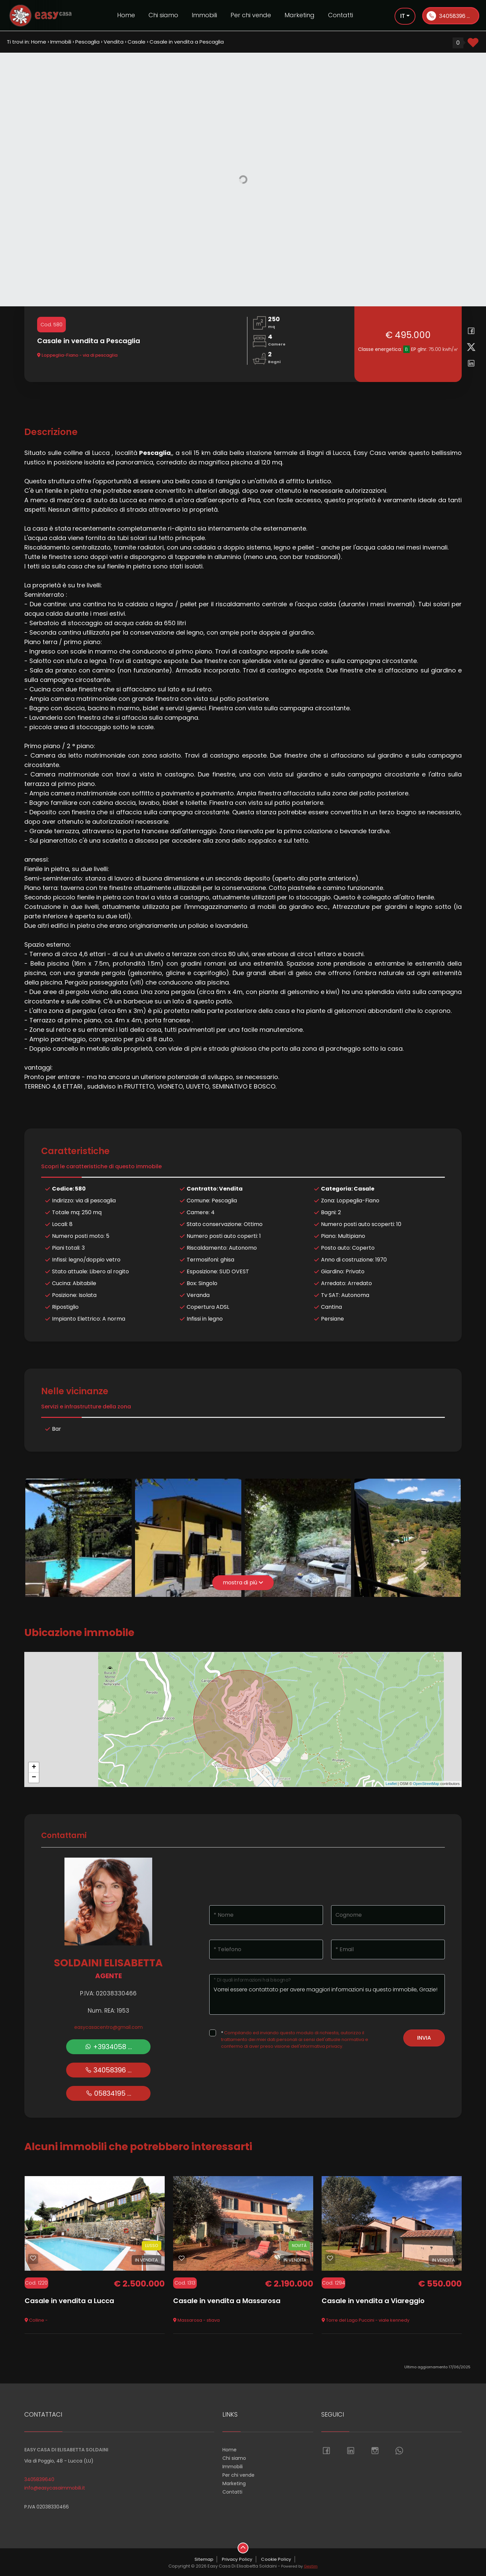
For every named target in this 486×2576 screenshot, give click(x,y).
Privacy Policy (237, 2559)
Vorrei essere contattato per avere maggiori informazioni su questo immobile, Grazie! (327, 1994)
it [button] (402, 16)
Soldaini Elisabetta (108, 1963)
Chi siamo (163, 15)
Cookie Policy (276, 2559)
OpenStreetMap (426, 1784)
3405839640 (39, 2479)
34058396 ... (448, 16)
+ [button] (34, 1767)
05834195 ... (108, 2093)
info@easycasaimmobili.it (54, 2487)
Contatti (340, 15)
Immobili (204, 15)
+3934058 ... (108, 2046)
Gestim (311, 2566)
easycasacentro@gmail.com (108, 2027)
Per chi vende (251, 15)
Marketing (300, 15)
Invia (424, 2038)
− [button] (34, 1777)
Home (126, 15)
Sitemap (203, 2559)
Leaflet (391, 1784)
